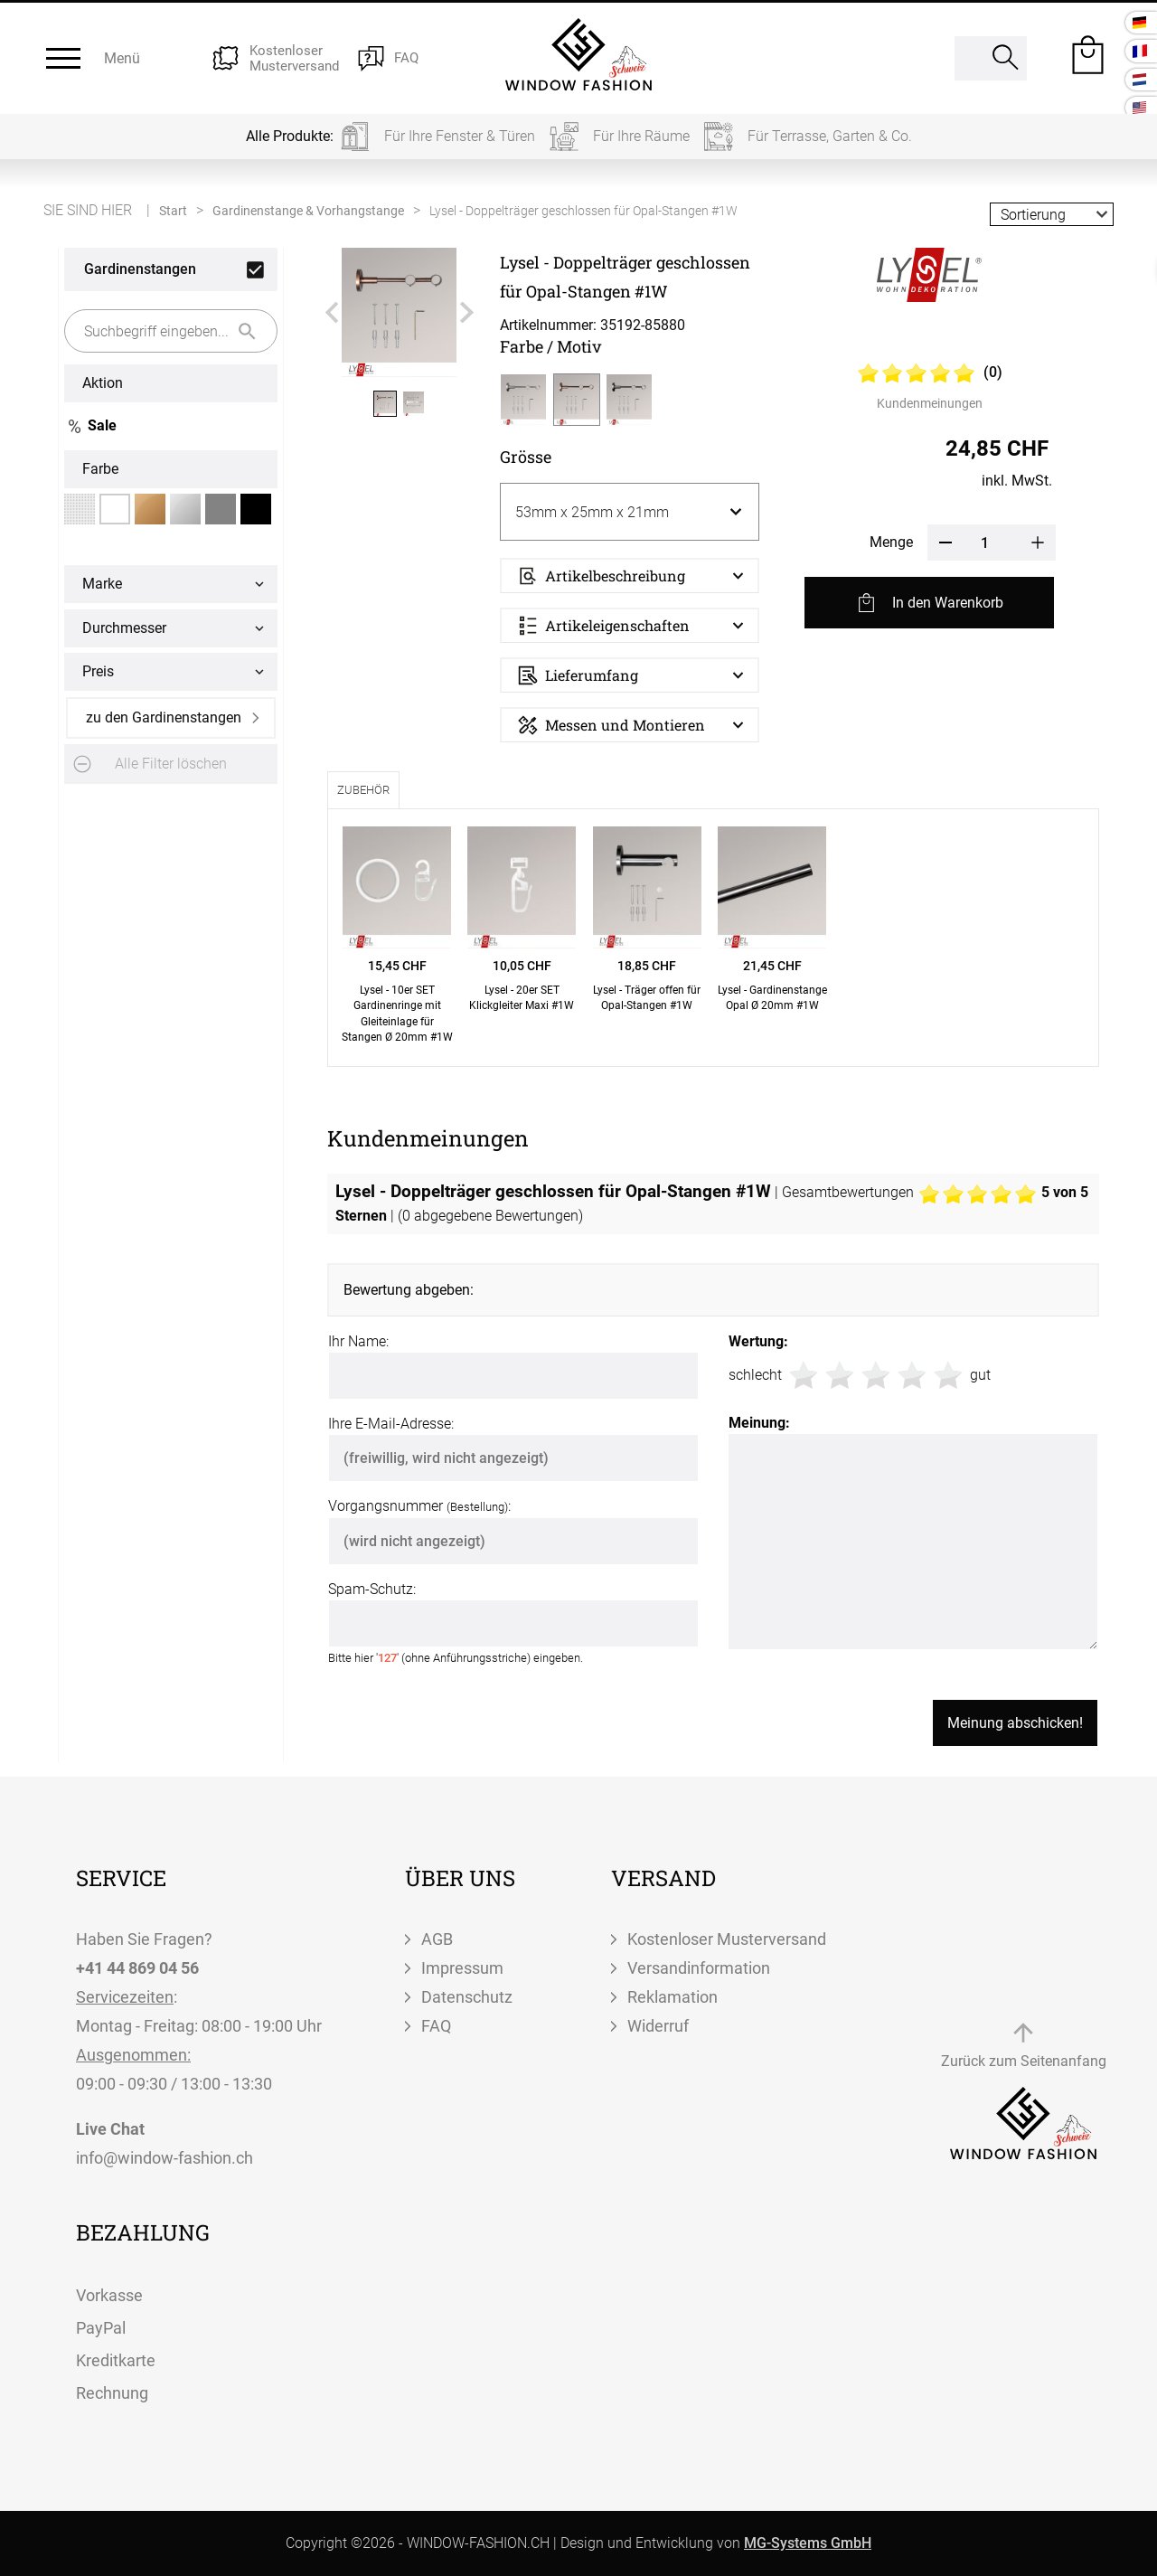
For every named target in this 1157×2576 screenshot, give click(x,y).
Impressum (462, 1967)
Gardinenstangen (140, 269)
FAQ (436, 2025)
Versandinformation (698, 1967)
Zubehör (363, 790)
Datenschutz (467, 1996)
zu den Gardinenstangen (163, 717)
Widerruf (658, 2025)
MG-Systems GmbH (807, 2543)
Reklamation (672, 1996)
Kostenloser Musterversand (726, 1939)
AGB (437, 1939)
